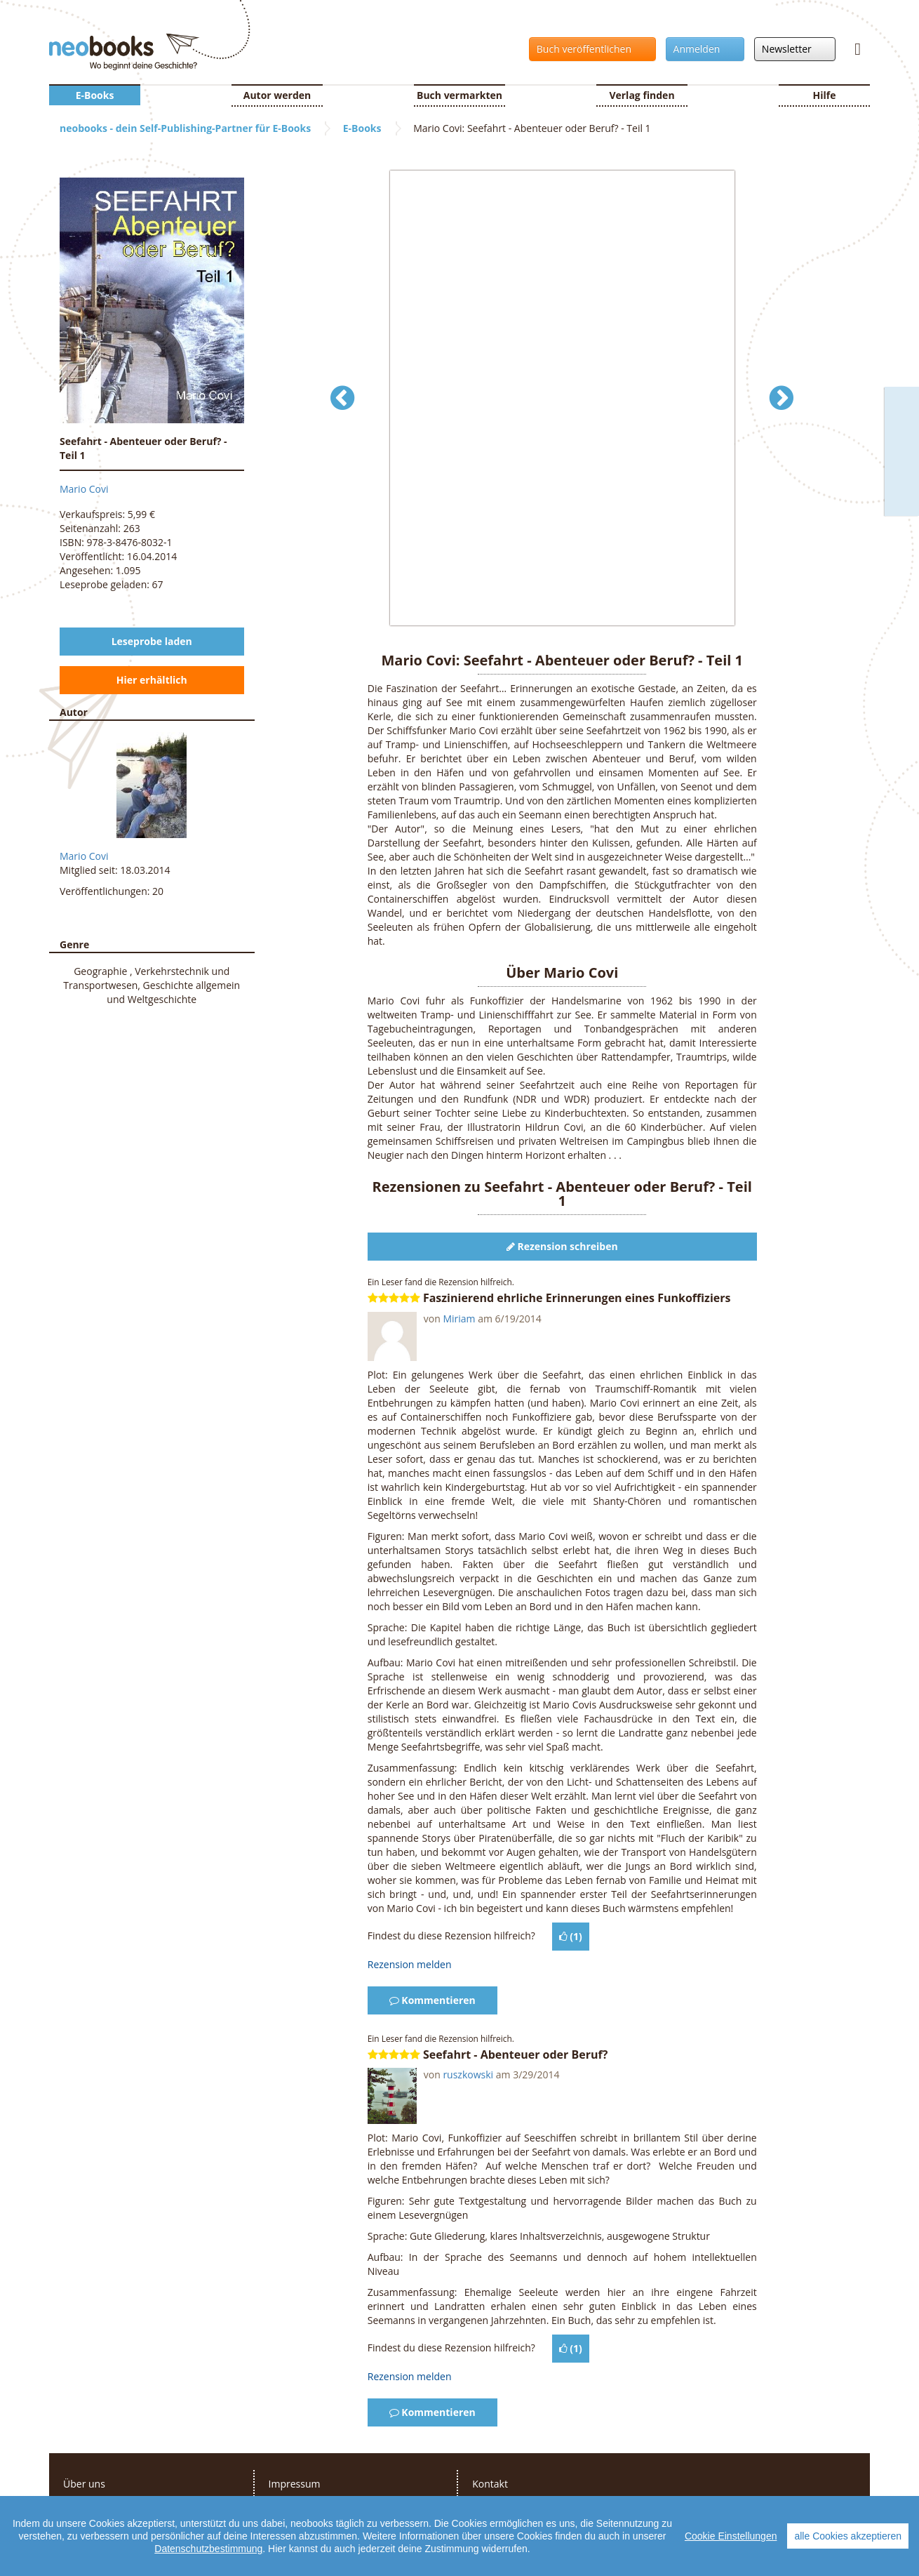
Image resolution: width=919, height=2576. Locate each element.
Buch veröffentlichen (588, 49)
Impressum (295, 2483)
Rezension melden (410, 1964)
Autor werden (277, 95)
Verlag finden (641, 95)
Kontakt (490, 2483)
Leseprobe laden (152, 641)
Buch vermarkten (459, 95)
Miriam (459, 1318)
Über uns (84, 2483)
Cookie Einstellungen (731, 2536)
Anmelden (701, 49)
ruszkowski (468, 2074)
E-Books (95, 95)
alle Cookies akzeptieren (847, 2536)
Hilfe (824, 95)
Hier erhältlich (151, 679)
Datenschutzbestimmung (208, 2548)
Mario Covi (84, 489)
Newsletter (791, 49)
